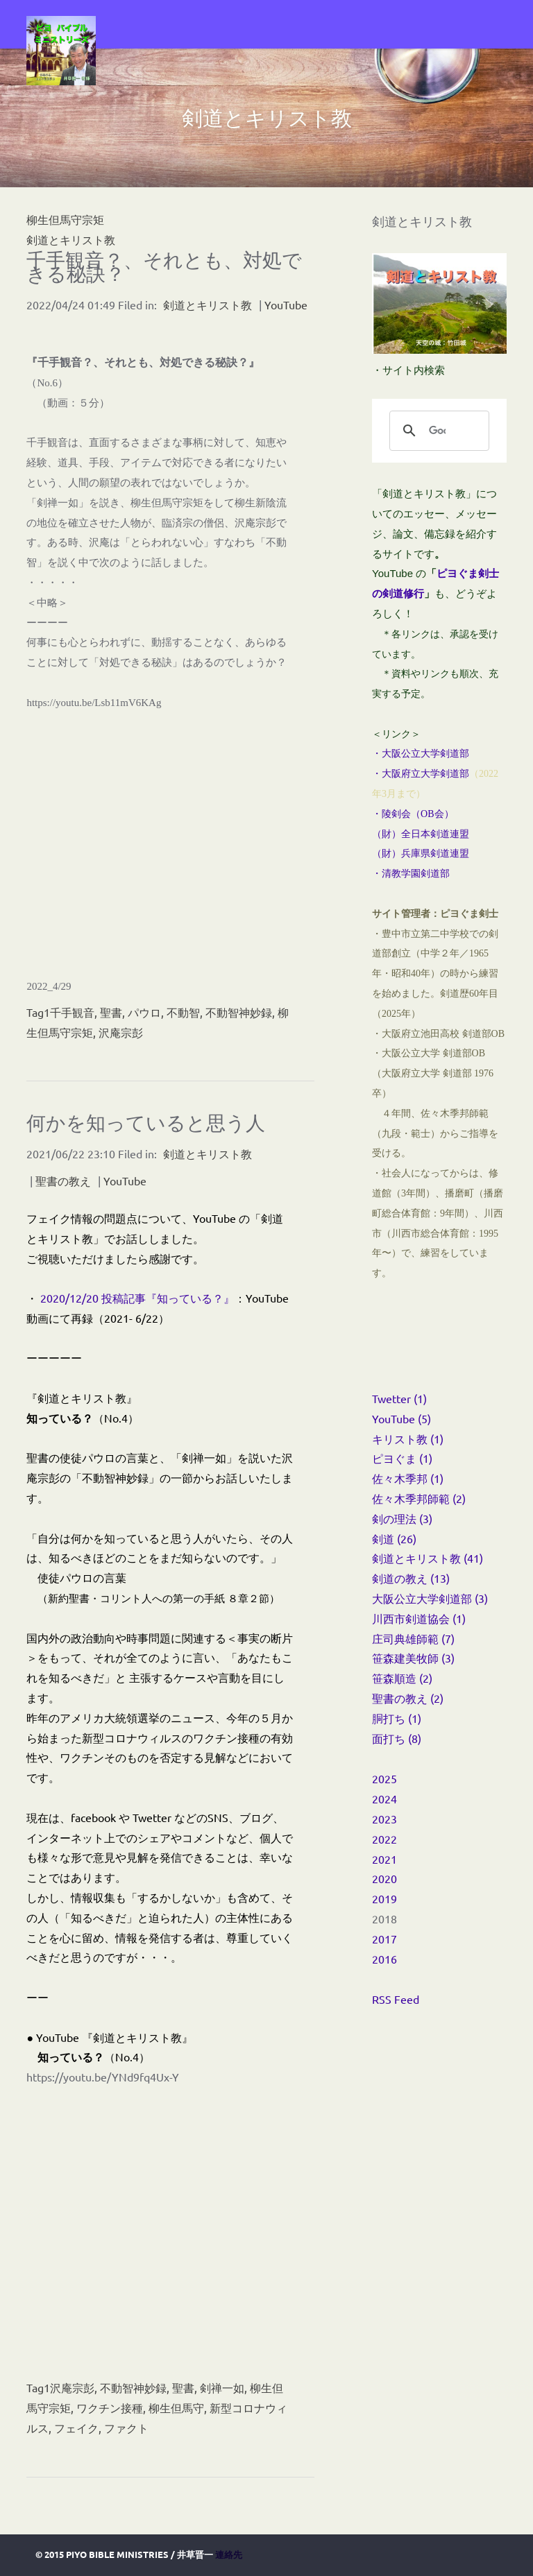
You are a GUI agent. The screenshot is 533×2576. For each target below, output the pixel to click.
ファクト (126, 2428)
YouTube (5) (401, 1418)
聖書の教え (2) (407, 1698)
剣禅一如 (222, 2387)
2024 (384, 1798)
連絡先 (228, 2554)
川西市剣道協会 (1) (419, 1618)
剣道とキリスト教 (70, 239)
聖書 (111, 1012)
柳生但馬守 (176, 2407)
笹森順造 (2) (402, 1678)
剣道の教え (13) (411, 1578)
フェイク (76, 2428)
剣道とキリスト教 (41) (427, 1558)
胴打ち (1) (396, 1718)
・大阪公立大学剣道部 (420, 753)
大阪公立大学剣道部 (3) (430, 1598)
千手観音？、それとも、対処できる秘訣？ (164, 266)
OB (427, 814)
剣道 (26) (394, 1538)
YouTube (285, 304)
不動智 (183, 1012)
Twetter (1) (399, 1398)
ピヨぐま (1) (402, 1458)
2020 (384, 1878)
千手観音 (72, 1012)
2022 (384, 1839)
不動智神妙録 (238, 1012)
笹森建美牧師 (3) (413, 1658)
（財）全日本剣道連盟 (420, 834)
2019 (384, 1898)
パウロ (144, 1012)
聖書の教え (63, 1180)
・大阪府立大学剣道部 (420, 773)
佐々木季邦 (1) (407, 1478)
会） (444, 814)
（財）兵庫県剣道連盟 (420, 853)
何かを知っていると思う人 (145, 1122)
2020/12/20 (70, 1298)
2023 (384, 1819)
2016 (384, 1959)
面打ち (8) (396, 1738)
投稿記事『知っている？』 (168, 1299)
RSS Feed (395, 1999)
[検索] (437, 430)
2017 (384, 1939)
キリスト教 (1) (407, 1438)
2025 (384, 1778)
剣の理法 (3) (402, 1518)
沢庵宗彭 (121, 1032)
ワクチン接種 (109, 2407)
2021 (384, 1859)
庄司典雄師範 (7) (413, 1638)
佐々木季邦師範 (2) (419, 1498)
